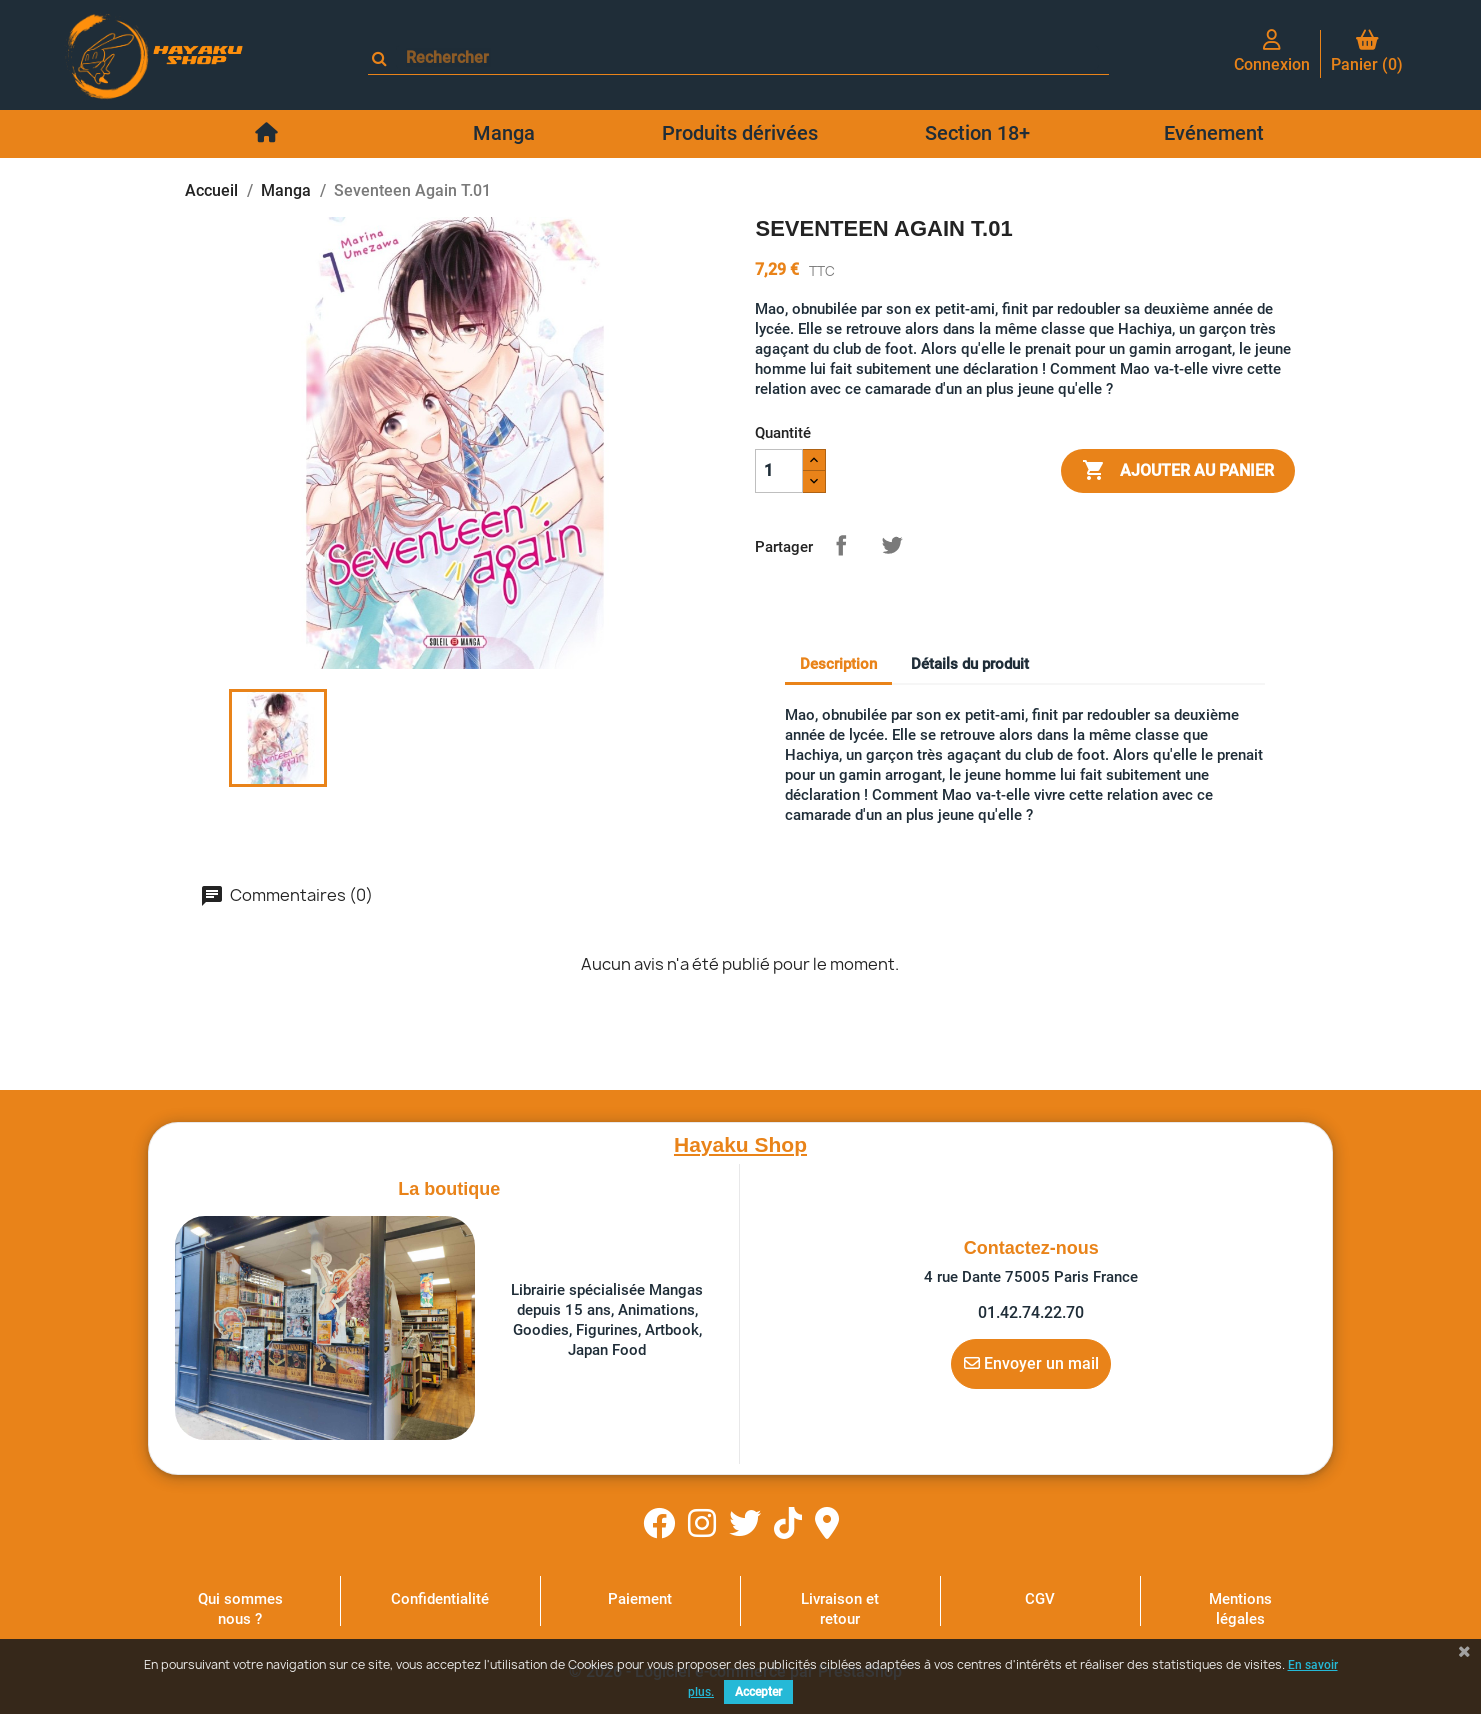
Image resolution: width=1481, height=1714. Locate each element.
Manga (504, 133)
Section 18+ (977, 133)
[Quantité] (779, 471)
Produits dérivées (740, 133)
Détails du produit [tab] (970, 664)
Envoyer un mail (1031, 1363)
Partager (841, 545)
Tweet (892, 545)
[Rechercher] (747, 57)
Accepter (758, 1692)
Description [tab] (838, 664)
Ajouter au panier (1178, 471)
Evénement (1214, 133)
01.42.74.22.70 (1031, 1312)
